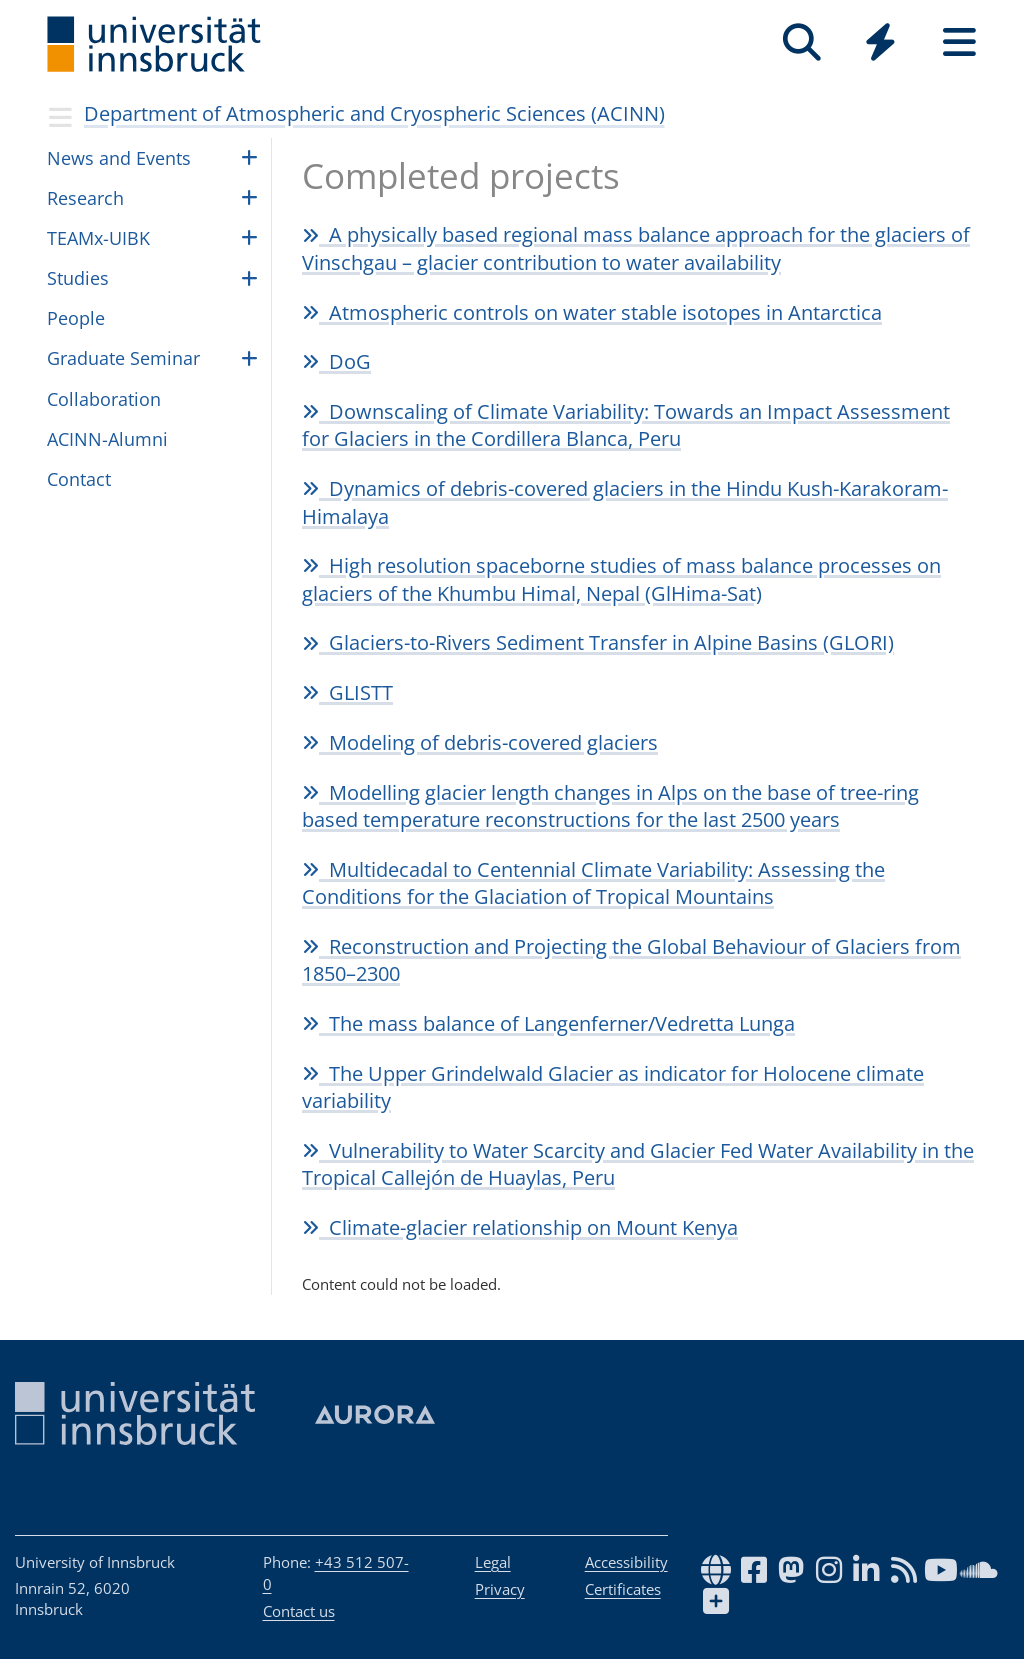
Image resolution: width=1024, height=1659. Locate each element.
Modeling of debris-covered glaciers (480, 742)
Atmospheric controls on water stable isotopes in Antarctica (592, 312)
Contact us (299, 1611)
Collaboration (104, 399)
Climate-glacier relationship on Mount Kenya (520, 1227)
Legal (493, 1562)
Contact (79, 479)
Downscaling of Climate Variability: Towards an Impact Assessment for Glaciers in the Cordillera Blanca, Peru (626, 425)
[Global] (880, 44)
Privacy (500, 1589)
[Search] (801, 42)
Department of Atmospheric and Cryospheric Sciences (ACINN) (374, 113)
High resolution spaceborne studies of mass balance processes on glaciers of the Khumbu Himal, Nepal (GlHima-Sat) (621, 579)
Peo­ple (76, 318)
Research (85, 198)
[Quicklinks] (880, 42)
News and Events (119, 158)
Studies (78, 278)
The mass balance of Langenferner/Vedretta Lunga (548, 1023)
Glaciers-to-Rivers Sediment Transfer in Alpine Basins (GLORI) (598, 642)
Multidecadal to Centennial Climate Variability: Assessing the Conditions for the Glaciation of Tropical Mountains (593, 883)
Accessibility (626, 1562)
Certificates (623, 1589)
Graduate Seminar (123, 358)
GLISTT (347, 692)
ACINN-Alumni (107, 439)
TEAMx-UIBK (98, 238)
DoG (336, 361)
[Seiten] (959, 42)
